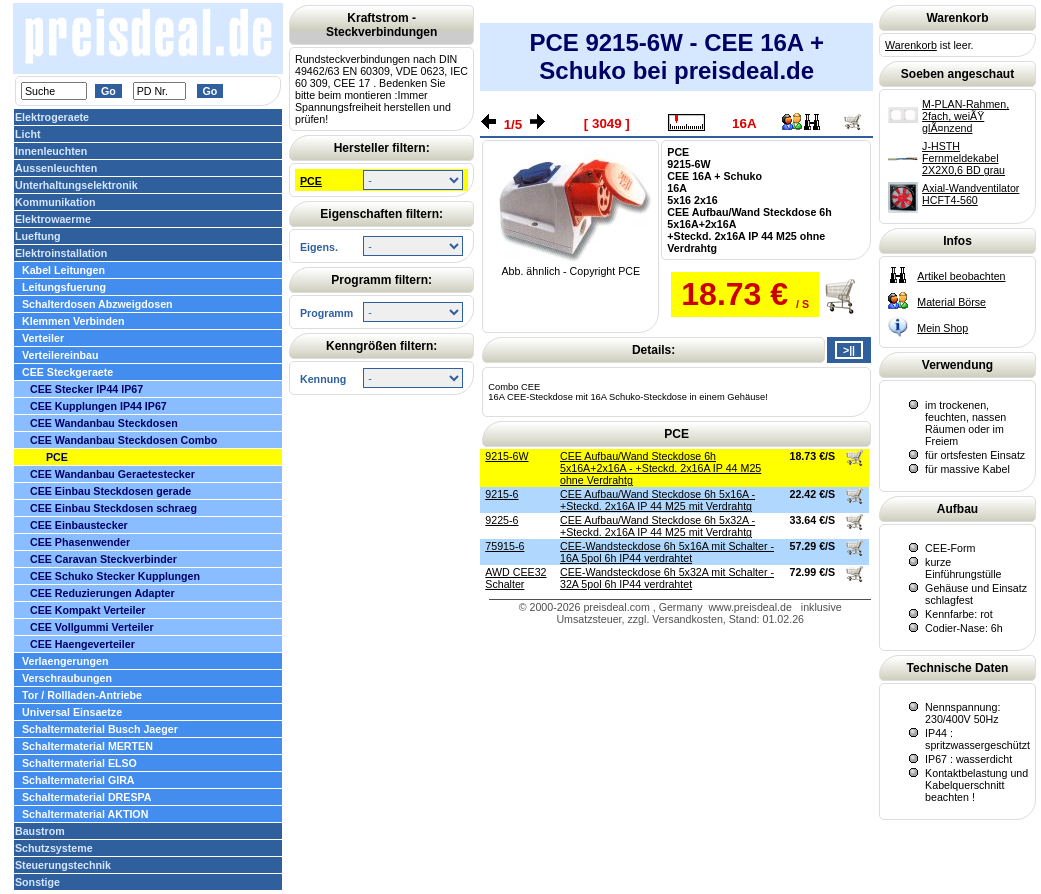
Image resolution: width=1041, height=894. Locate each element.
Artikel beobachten (961, 276)
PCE (311, 181)
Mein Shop (942, 328)
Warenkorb (911, 45)
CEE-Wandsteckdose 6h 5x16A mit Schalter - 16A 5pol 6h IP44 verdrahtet (667, 552)
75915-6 (504, 546)
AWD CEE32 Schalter (515, 578)
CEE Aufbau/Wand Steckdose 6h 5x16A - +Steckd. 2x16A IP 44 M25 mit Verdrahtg (657, 500)
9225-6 (501, 520)
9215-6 (501, 494)
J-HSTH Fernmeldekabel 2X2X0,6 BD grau (963, 158)
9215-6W (506, 456)
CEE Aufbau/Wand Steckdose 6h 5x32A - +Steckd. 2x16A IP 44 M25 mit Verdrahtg (657, 526)
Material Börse (951, 302)
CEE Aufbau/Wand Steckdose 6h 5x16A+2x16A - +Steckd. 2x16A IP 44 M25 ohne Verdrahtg (660, 468)
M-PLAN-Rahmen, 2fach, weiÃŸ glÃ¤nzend (965, 116)
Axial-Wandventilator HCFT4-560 (970, 194)
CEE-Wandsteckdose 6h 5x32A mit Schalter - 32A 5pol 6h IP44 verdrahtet (667, 578)
